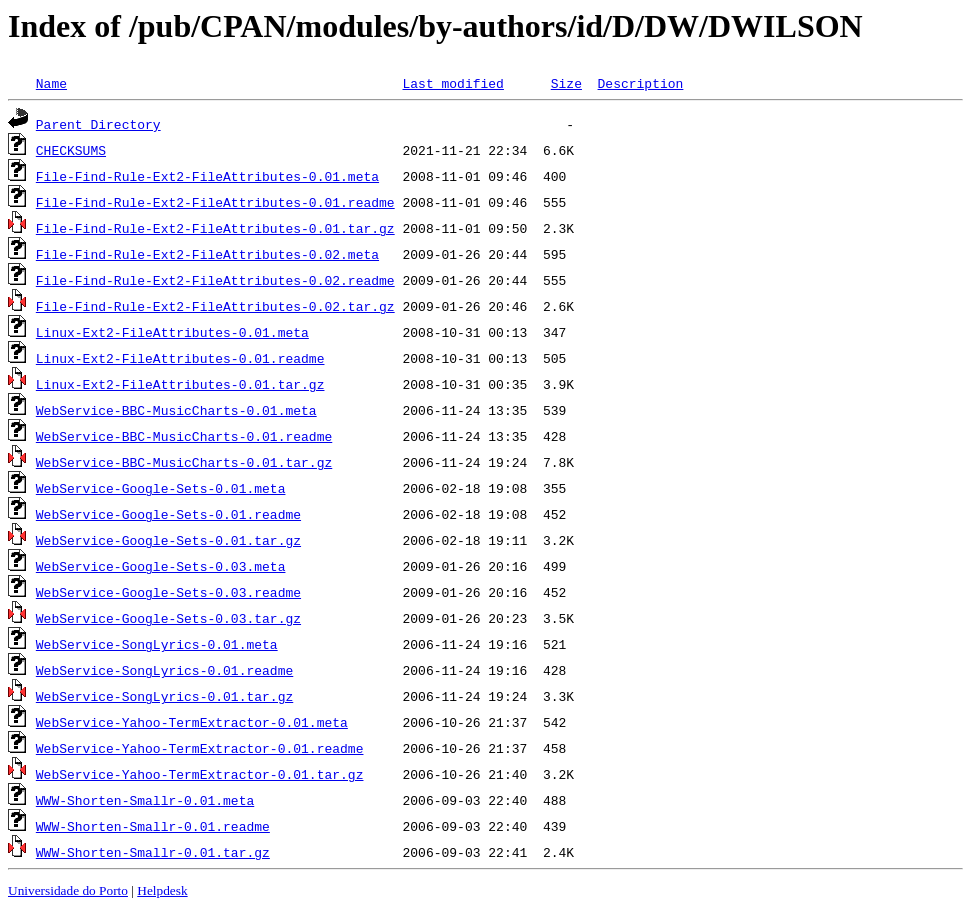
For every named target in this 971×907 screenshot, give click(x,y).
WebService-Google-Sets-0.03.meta (161, 566)
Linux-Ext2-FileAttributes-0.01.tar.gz (180, 384)
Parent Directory (98, 124)
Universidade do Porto (68, 890)
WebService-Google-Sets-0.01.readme (168, 514)
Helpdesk (162, 890)
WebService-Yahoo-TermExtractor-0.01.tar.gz (200, 774)
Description (640, 83)
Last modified (452, 83)
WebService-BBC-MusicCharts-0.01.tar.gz (184, 462)
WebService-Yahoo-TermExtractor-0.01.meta (192, 722)
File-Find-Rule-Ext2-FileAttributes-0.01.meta (207, 176)
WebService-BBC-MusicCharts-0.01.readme (184, 436)
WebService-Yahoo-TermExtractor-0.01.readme (200, 748)
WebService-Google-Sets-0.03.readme (168, 592)
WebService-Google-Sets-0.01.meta (161, 488)
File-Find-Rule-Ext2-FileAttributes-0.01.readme (215, 202)
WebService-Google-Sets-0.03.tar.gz (168, 618)
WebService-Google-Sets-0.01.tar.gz (168, 540)
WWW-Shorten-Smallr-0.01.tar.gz (153, 852)
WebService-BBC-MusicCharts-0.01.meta (176, 410)
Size (566, 83)
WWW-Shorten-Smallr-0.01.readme (153, 826)
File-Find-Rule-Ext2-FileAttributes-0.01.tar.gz (215, 228)
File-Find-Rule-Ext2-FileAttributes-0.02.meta (207, 254)
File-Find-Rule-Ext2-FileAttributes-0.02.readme (215, 280)
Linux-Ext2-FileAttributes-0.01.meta (172, 332)
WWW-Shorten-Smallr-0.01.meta (145, 800)
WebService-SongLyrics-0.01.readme (164, 670)
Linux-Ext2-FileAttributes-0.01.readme (180, 358)
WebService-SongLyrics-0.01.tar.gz (164, 696)
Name (51, 83)
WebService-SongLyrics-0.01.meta (157, 644)
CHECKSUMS (71, 150)
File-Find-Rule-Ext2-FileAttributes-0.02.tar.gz (215, 306)
